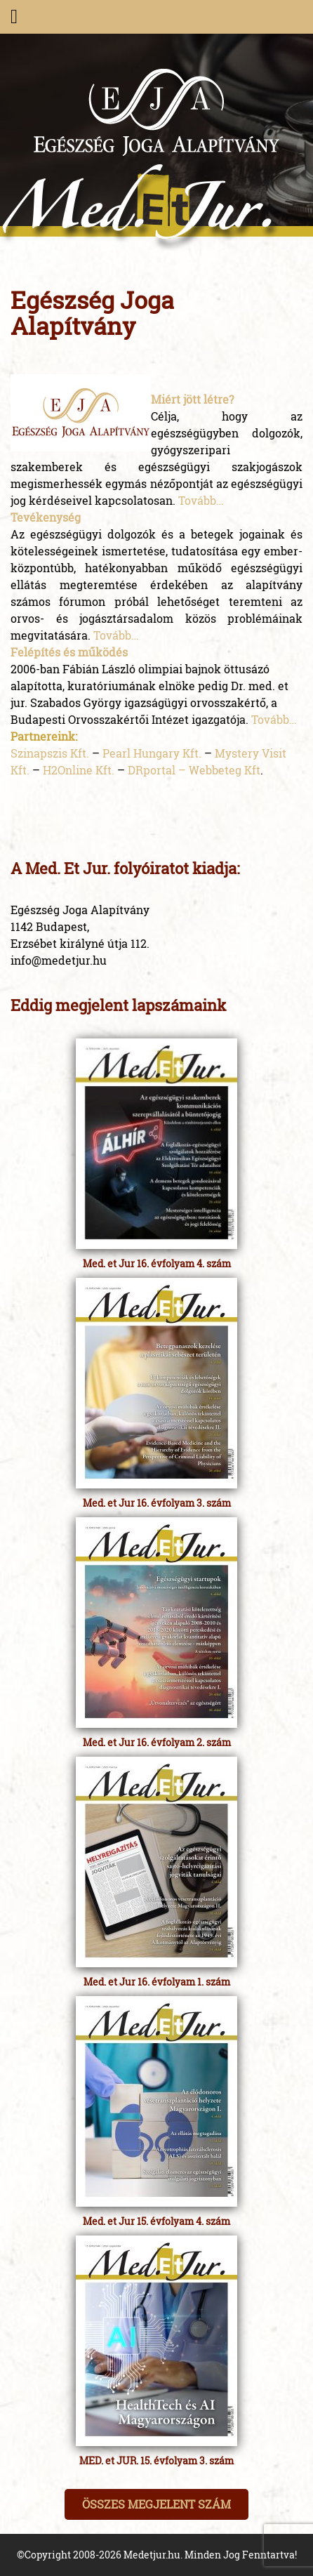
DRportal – (158, 769)
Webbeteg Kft (224, 769)
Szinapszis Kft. (50, 753)
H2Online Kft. (78, 769)
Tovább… (201, 500)
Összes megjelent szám (156, 2504)
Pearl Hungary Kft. (151, 753)
